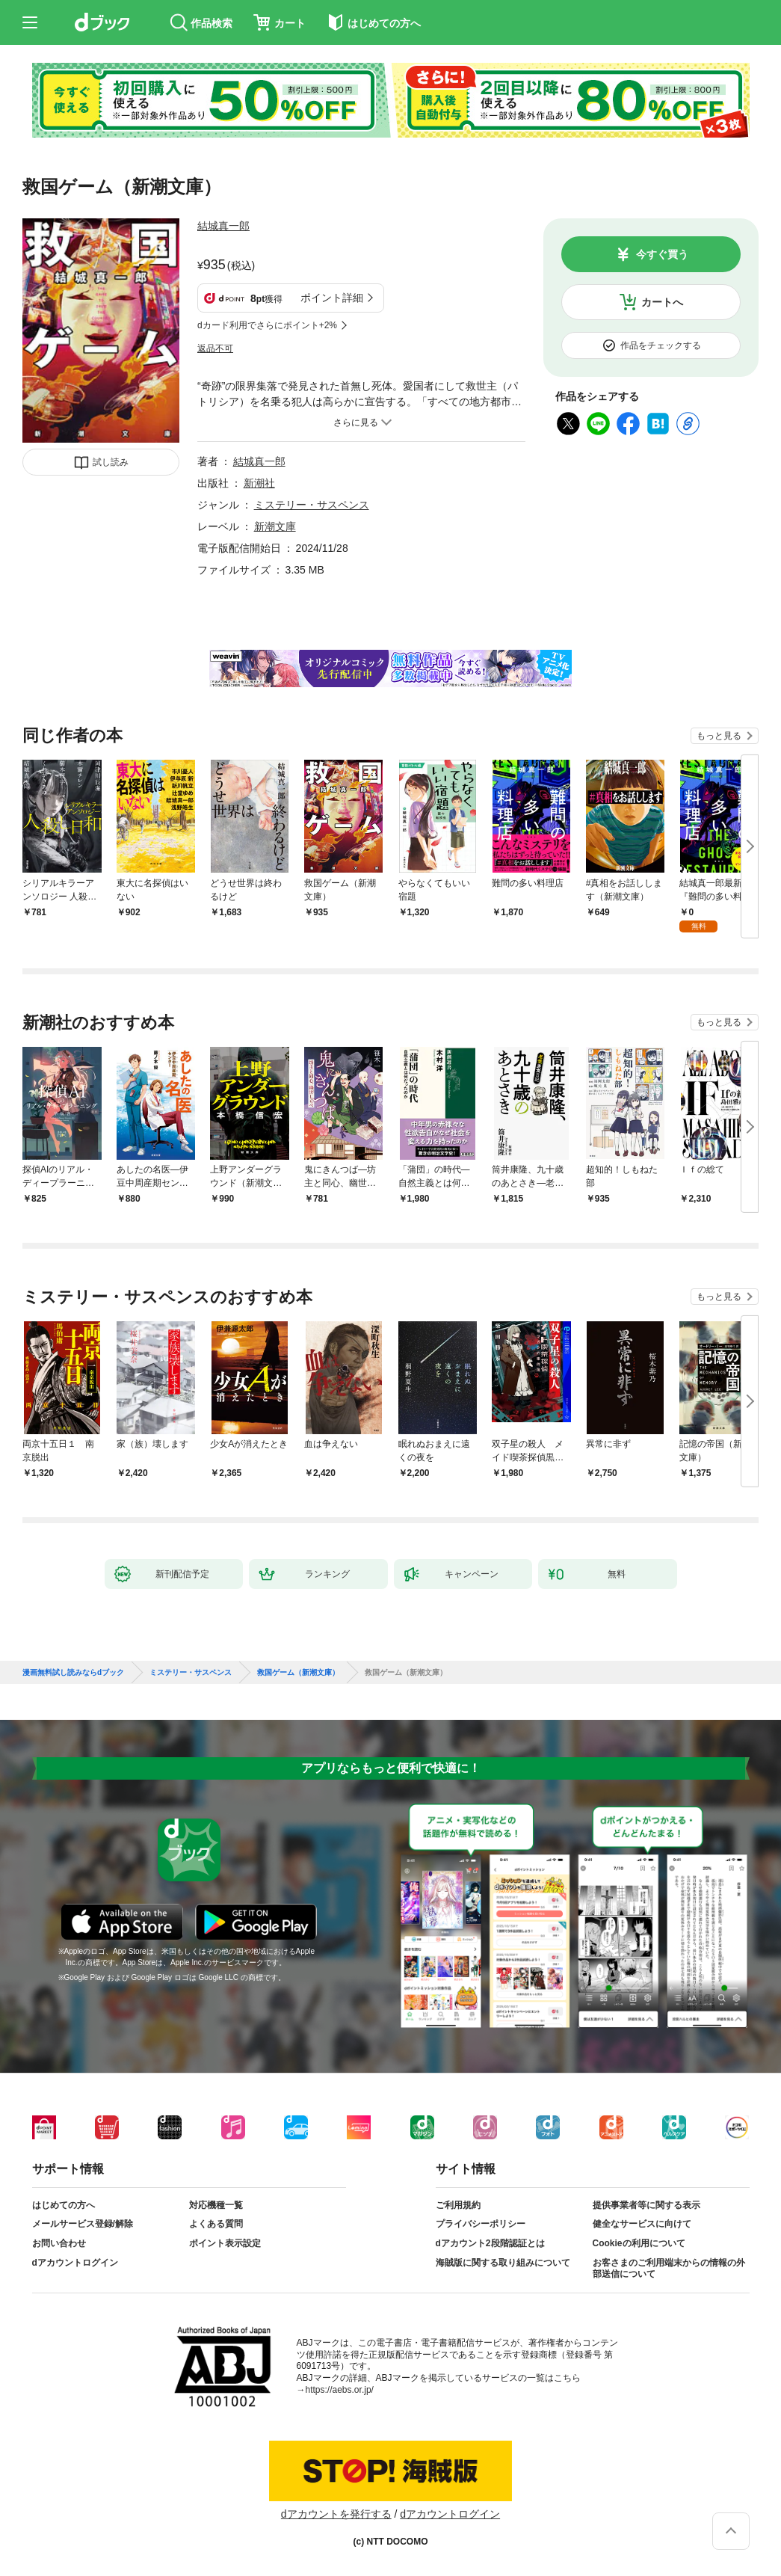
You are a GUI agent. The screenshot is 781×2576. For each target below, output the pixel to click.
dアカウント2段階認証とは (490, 2243)
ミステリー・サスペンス (311, 505)
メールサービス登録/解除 (82, 2224)
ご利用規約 (458, 2205)
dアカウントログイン (75, 2262)
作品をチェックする (660, 345)
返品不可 (215, 348)
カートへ (662, 302)
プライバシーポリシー (480, 2224)
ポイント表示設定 (225, 2243)
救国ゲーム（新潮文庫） (298, 1672)
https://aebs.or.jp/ (340, 2390)
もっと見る (719, 736)
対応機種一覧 (216, 2205)
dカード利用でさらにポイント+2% (267, 325)
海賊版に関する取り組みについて (503, 2262)
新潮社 (259, 483)
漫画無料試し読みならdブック (73, 1672)
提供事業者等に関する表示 (646, 2205)
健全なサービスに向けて (642, 2224)
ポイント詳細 (331, 298)
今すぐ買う (662, 254)
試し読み (111, 462)
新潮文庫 (275, 526)
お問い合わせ (59, 2243)
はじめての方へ (63, 2205)
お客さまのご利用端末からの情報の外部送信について (669, 2268)
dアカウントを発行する (336, 2514)
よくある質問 (216, 2224)
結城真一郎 (223, 226)
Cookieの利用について (639, 2243)
